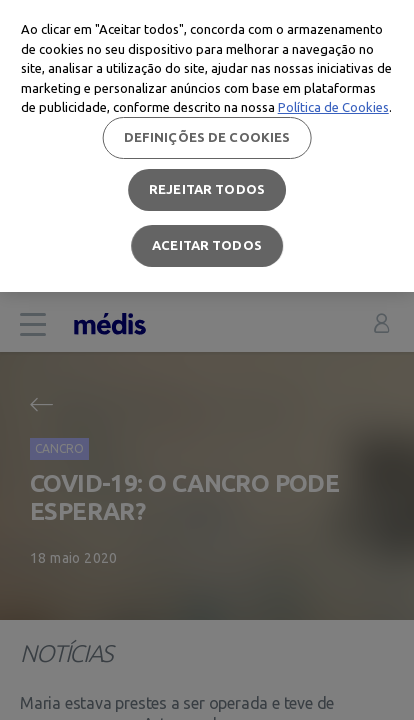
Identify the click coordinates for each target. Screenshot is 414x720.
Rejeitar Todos (207, 189)
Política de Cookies (333, 107)
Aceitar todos (207, 245)
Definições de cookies (207, 137)
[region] (207, 146)
